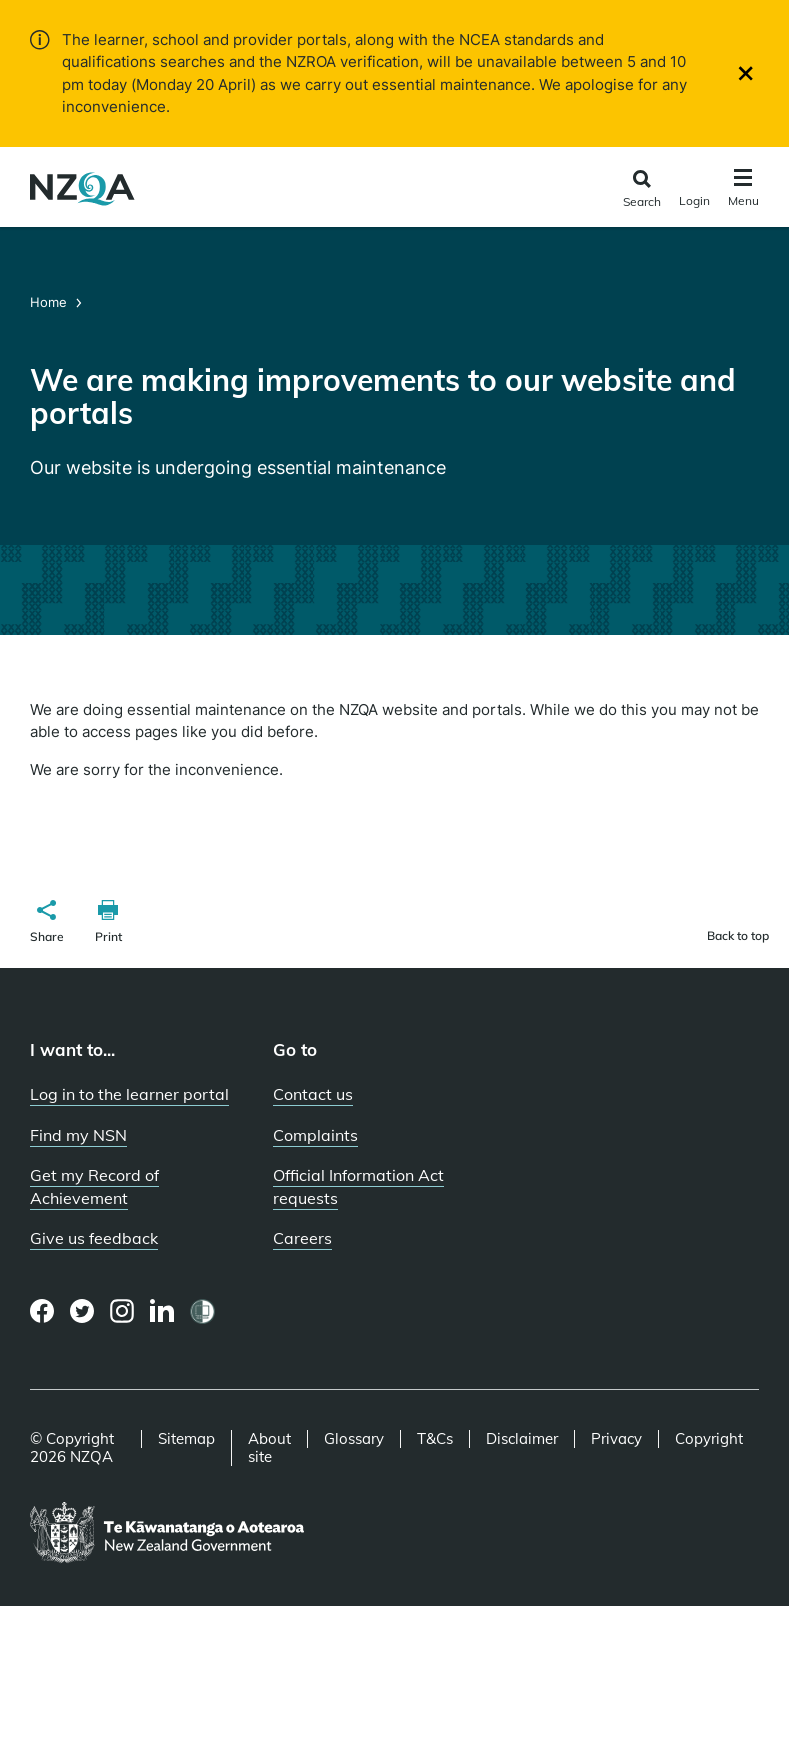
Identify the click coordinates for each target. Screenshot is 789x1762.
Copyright (709, 1439)
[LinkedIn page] (162, 1311)
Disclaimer (522, 1439)
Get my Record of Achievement (94, 1186)
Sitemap (186, 1439)
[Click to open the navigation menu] (743, 190)
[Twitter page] (82, 1311)
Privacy (616, 1439)
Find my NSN (78, 1135)
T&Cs (435, 1439)
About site (269, 1448)
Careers (302, 1238)
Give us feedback (94, 1238)
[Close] (745, 73)
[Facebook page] (42, 1311)
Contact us (313, 1094)
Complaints (315, 1135)
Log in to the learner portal (129, 1094)
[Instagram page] (122, 1311)
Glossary (354, 1439)
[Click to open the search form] (641, 189)
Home (50, 302)
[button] (47, 924)
